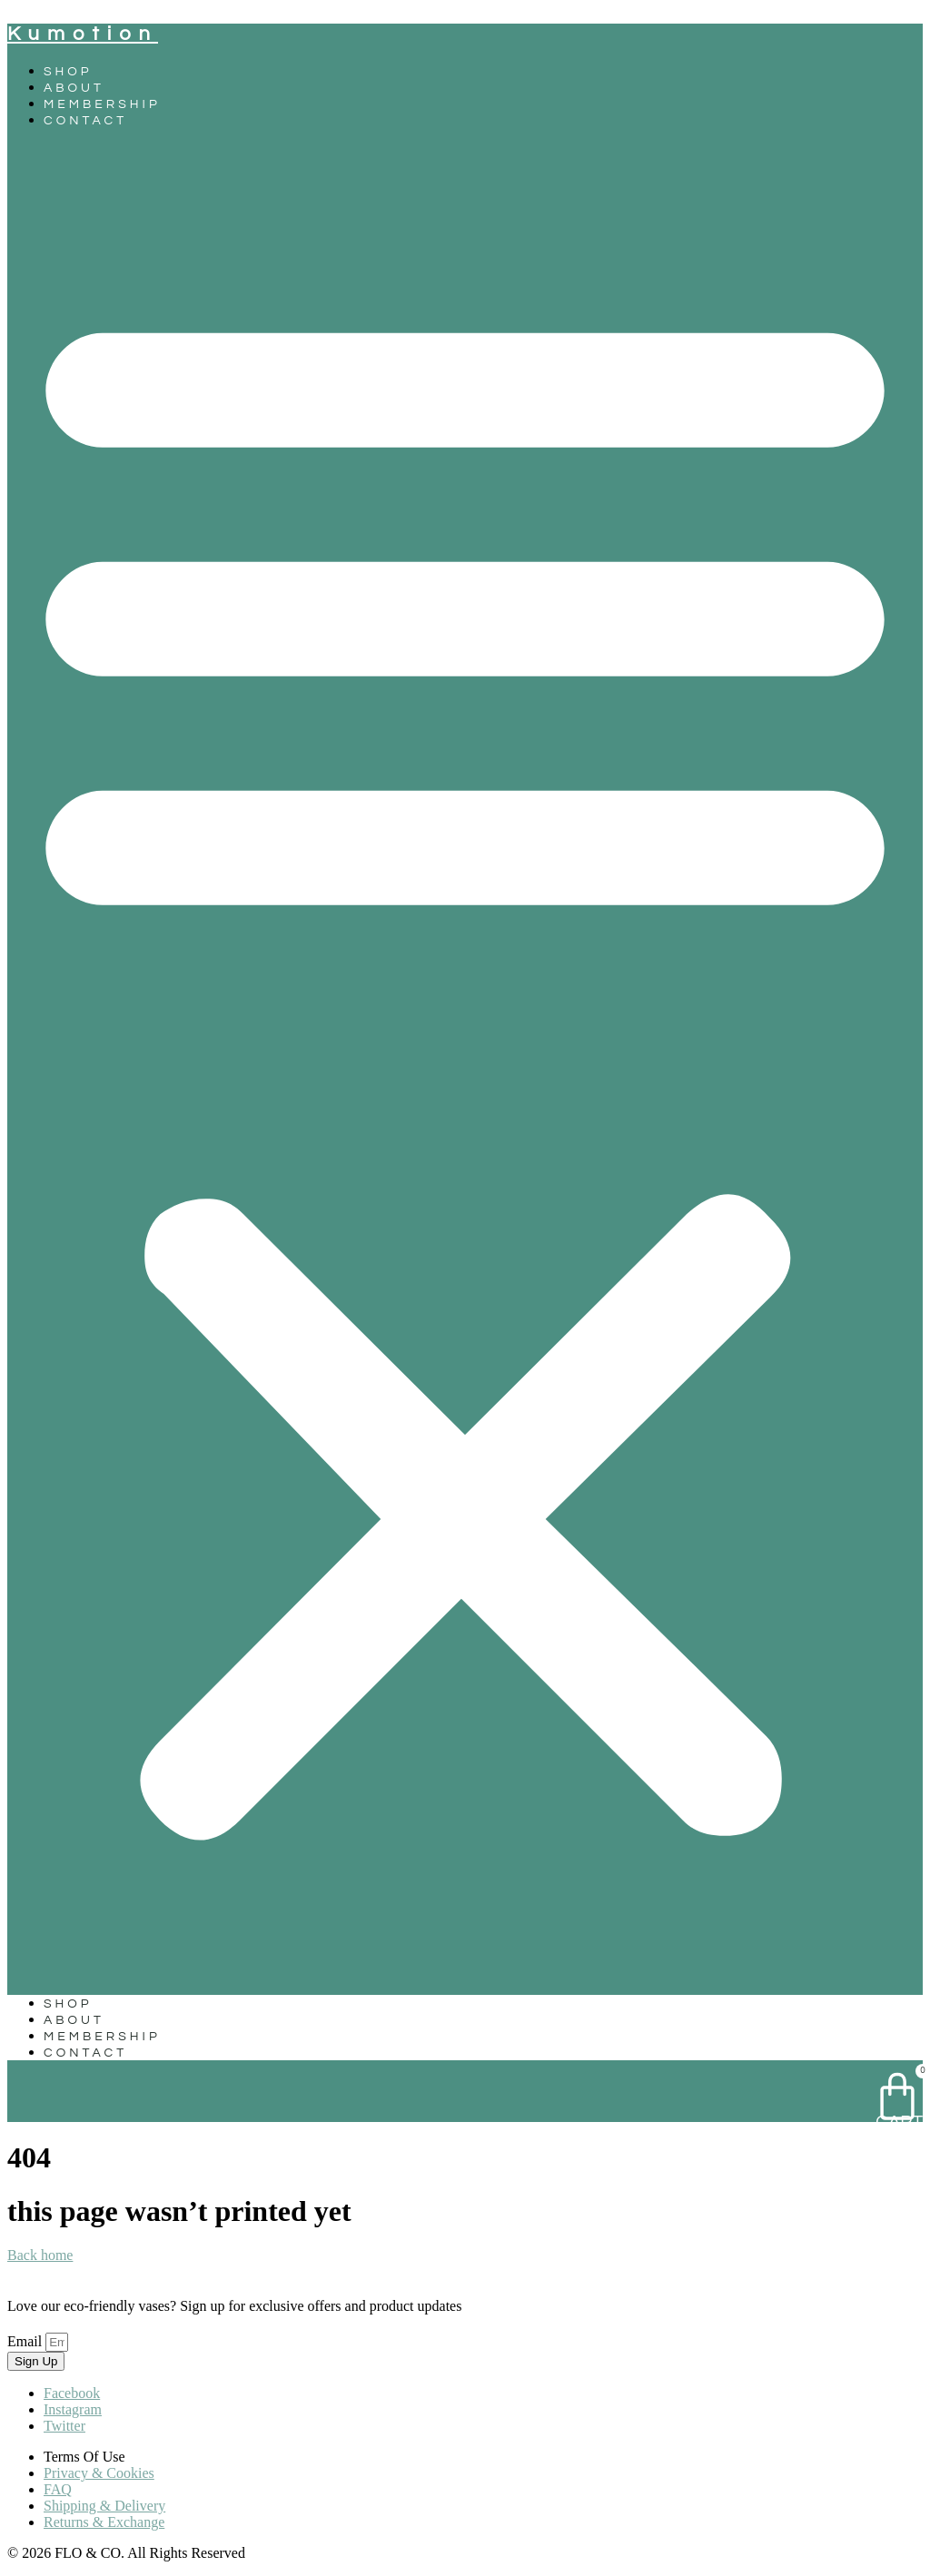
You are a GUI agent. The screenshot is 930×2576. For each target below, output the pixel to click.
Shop (68, 71)
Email (26, 2341)
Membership (102, 104)
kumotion (82, 34)
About (74, 88)
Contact (85, 120)
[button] (465, 1061)
